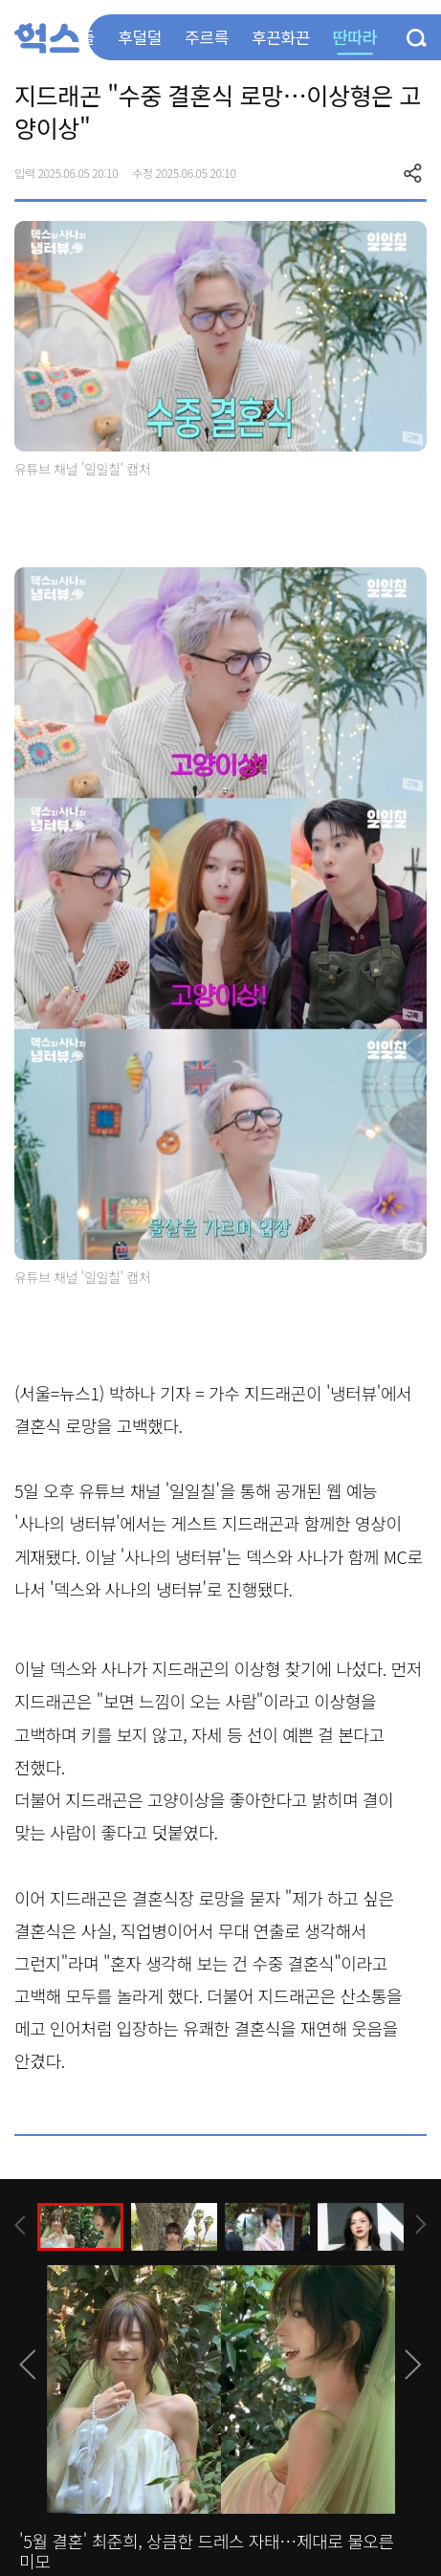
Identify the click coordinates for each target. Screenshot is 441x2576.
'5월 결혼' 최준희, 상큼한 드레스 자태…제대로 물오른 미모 (206, 2551)
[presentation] (20, 2225)
